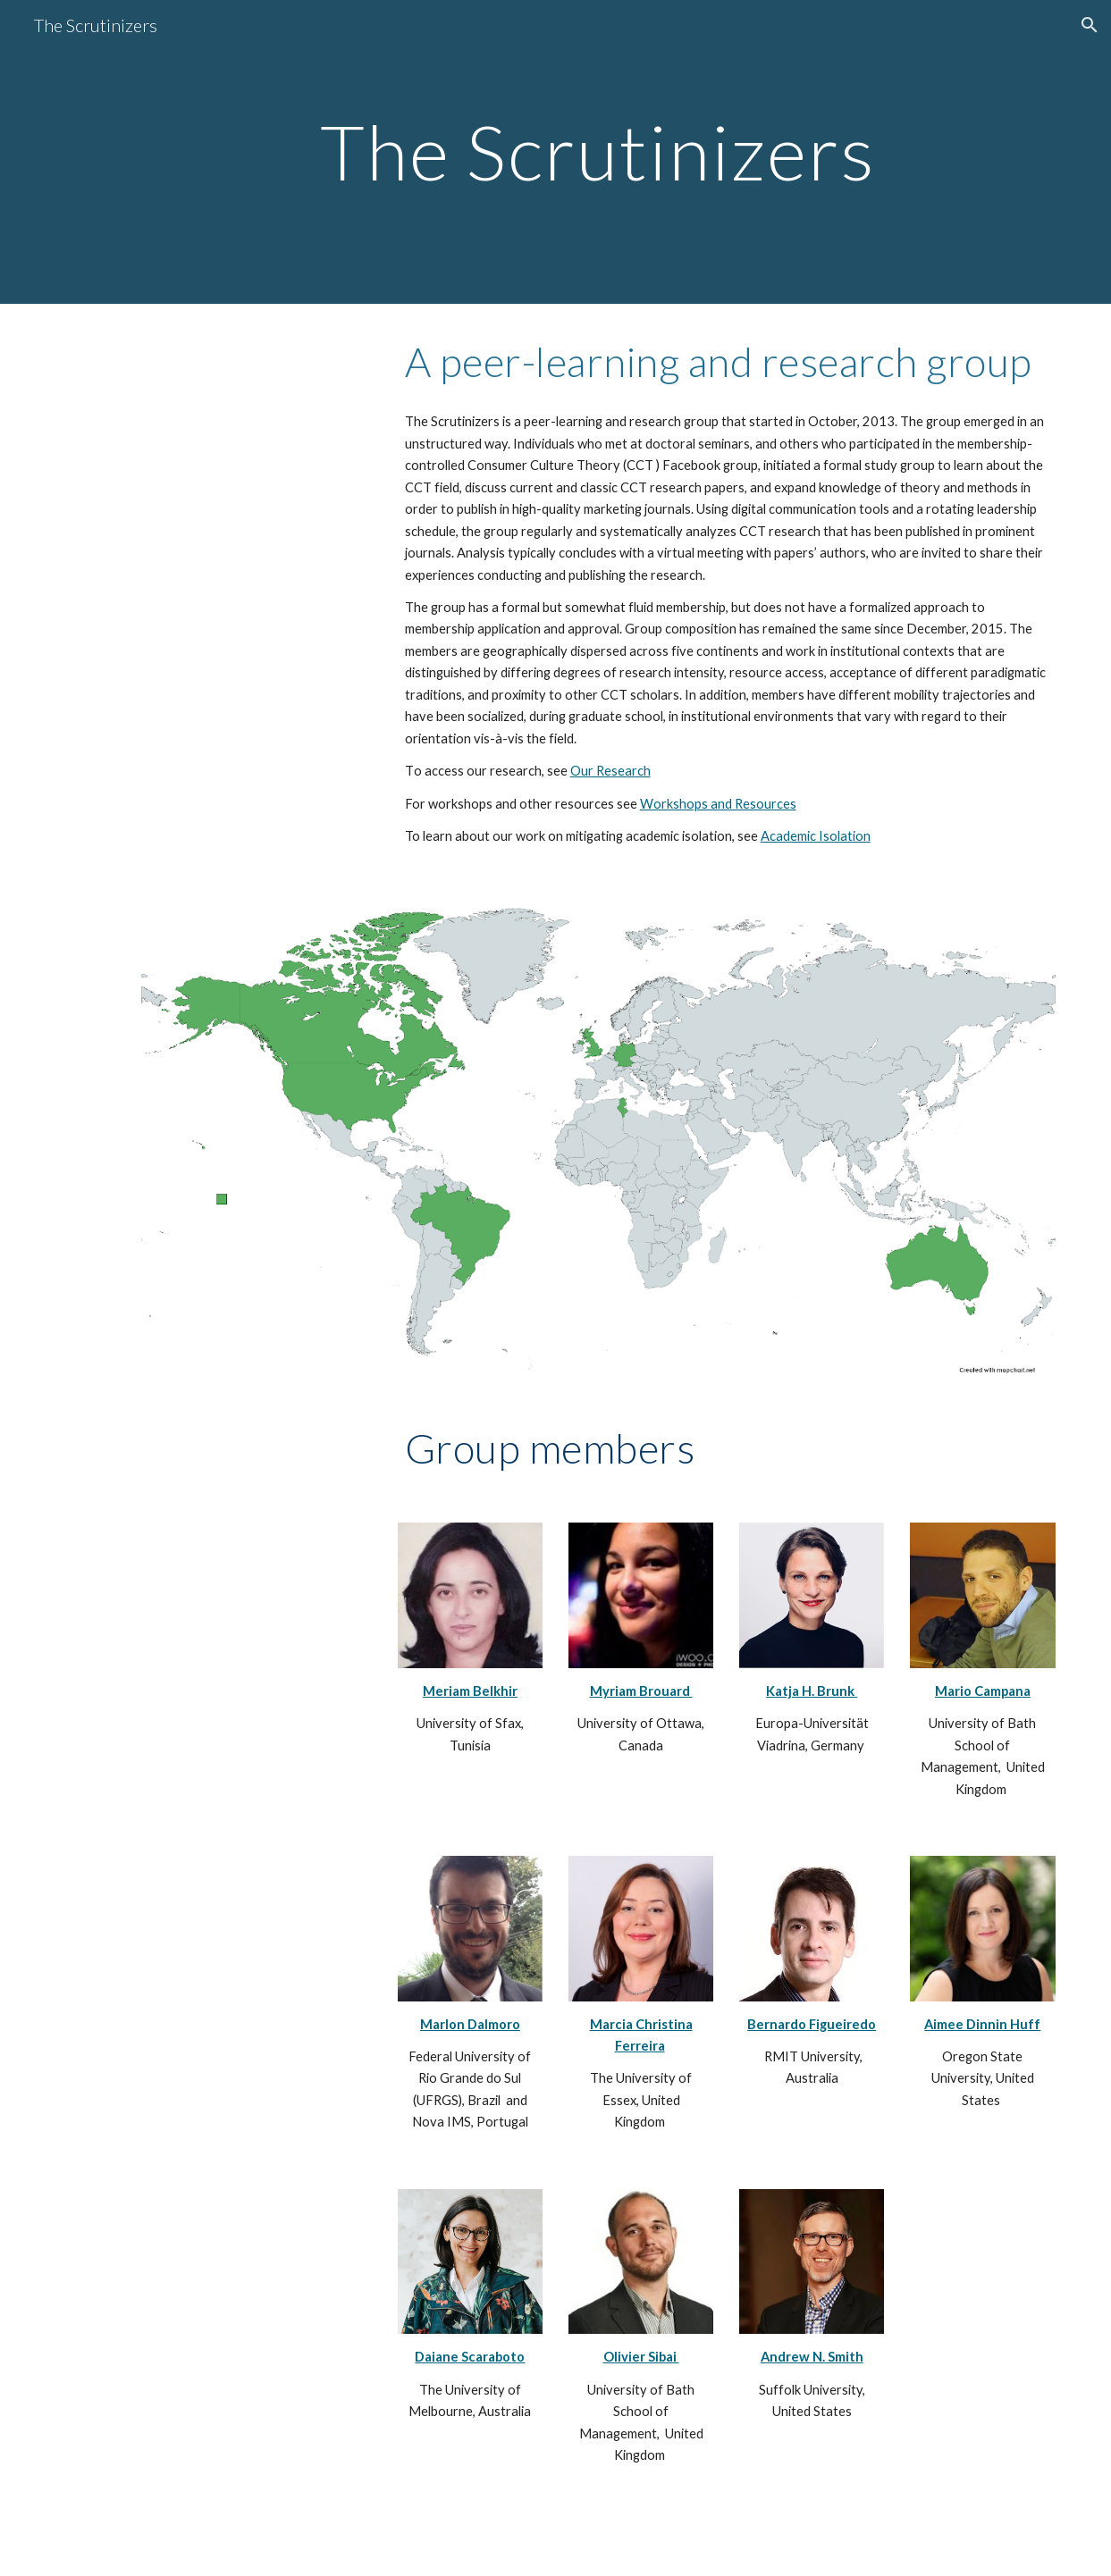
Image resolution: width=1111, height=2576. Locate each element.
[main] (598, 151)
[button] (1089, 25)
